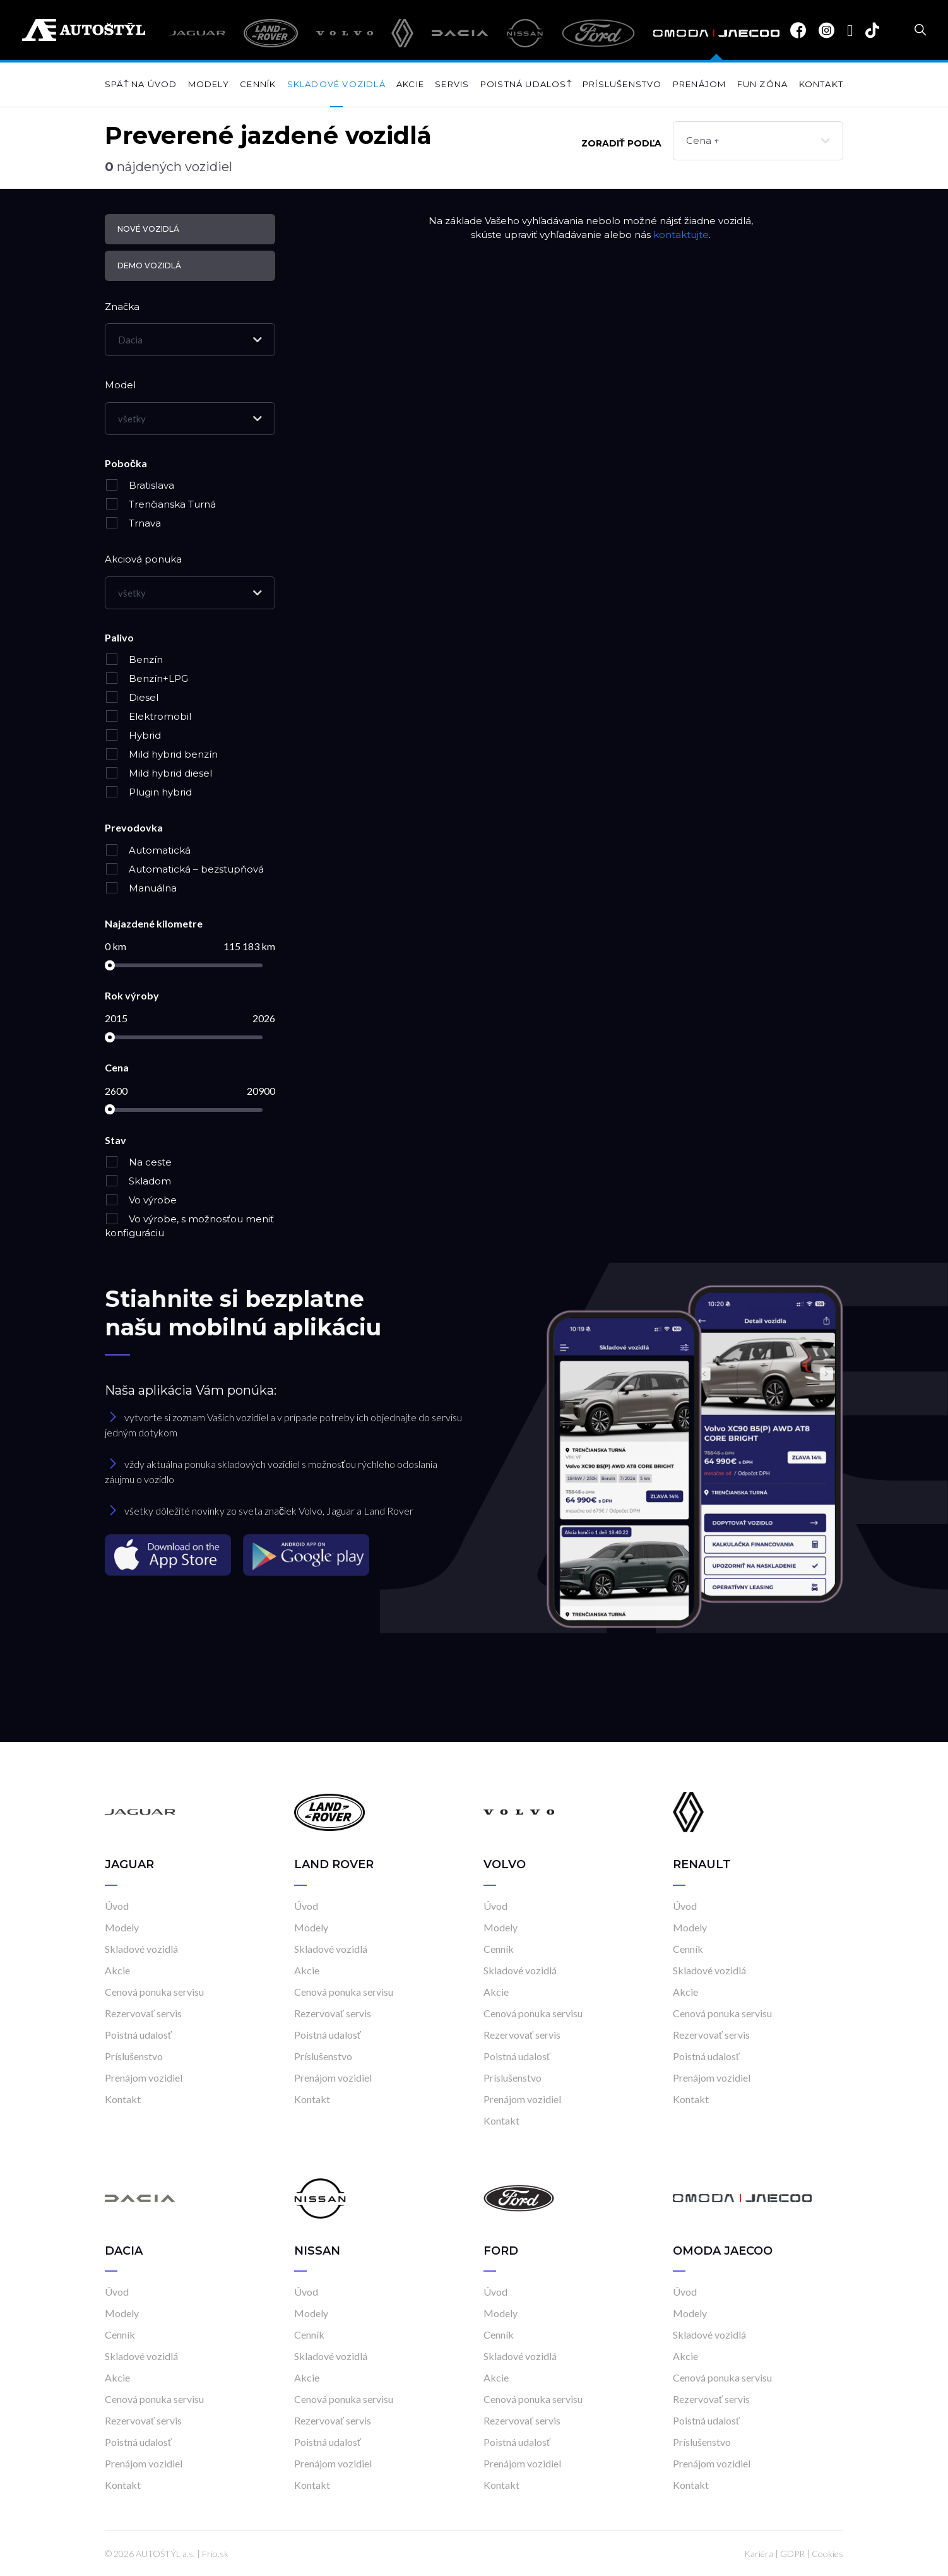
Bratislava (139, 485)
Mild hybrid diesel (158, 773)
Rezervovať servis (143, 2013)
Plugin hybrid (148, 792)
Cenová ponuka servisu (154, 1992)
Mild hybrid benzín (161, 754)
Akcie (410, 84)
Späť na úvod (141, 84)
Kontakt (821, 84)
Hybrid (133, 735)
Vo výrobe (141, 1200)
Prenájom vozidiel (143, 2078)
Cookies (827, 2553)
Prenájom (699, 84)
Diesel (131, 697)
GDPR (792, 2553)
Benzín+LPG (146, 678)
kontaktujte (681, 235)
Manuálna (141, 888)
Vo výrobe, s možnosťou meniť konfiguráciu (189, 1226)
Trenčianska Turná (160, 504)
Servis (452, 84)
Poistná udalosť (526, 84)
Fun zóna (762, 84)
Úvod (117, 1906)
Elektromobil (148, 716)
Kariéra (758, 2553)
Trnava (133, 523)
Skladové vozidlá (336, 84)
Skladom (138, 1181)
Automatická (148, 850)
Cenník (258, 84)
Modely (208, 84)
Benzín (134, 659)
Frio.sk (215, 2553)
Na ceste (138, 1162)
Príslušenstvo (622, 84)
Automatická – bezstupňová (184, 869)
